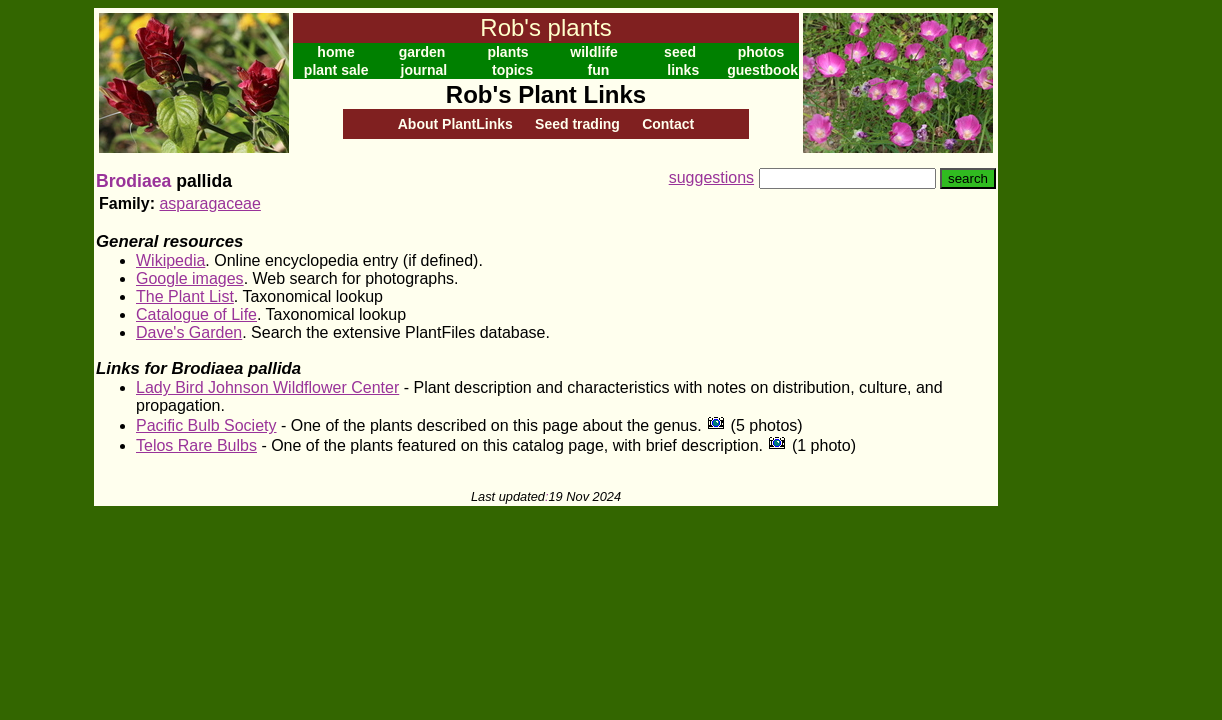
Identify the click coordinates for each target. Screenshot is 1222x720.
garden (422, 52)
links (683, 70)
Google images (190, 278)
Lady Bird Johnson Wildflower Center (267, 387)
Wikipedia (170, 260)
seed (680, 52)
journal (424, 70)
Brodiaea (133, 181)
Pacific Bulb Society (206, 425)
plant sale (336, 70)
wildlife (593, 52)
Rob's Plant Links (546, 94)
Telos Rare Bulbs (196, 445)
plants (507, 52)
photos (761, 52)
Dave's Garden (189, 332)
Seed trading (577, 124)
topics (512, 70)
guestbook (762, 70)
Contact (668, 124)
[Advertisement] (1063, 308)
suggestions (711, 177)
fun (599, 70)
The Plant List (185, 296)
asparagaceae (209, 203)
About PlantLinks (455, 124)
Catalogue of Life (196, 314)
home (335, 52)
